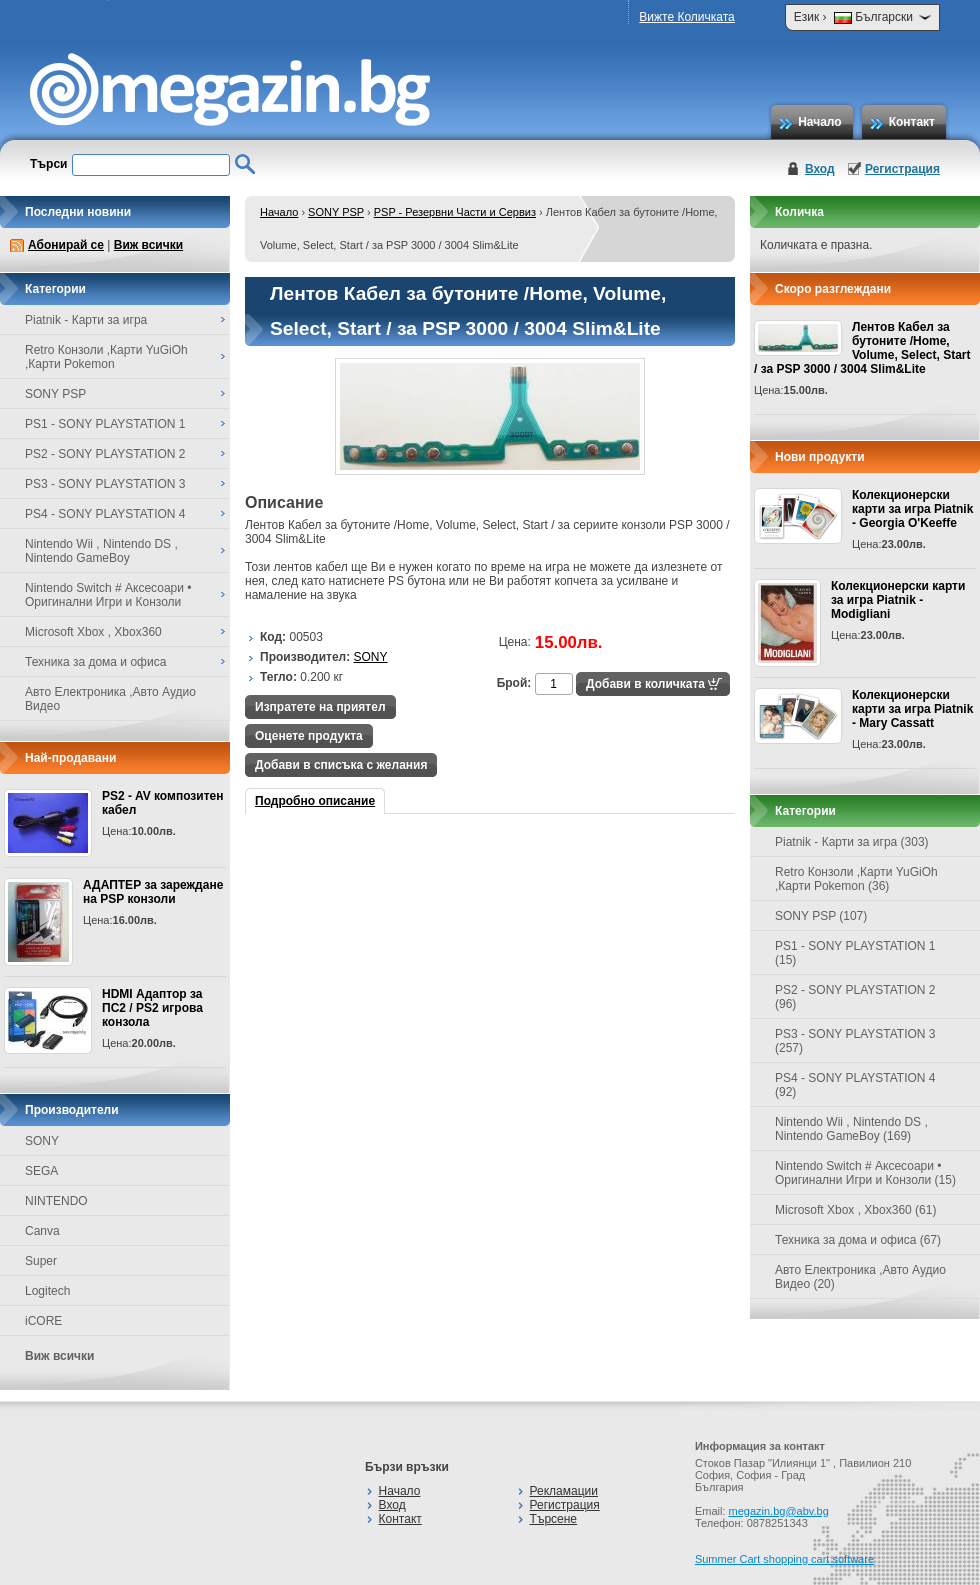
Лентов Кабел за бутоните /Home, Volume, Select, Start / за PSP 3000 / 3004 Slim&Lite (862, 348)
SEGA (41, 1171)
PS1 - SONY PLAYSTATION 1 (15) (855, 953)
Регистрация (902, 169)
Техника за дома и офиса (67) (858, 1240)
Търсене (553, 1519)
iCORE (43, 1321)
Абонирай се (66, 245)
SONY (42, 1141)
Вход (820, 169)
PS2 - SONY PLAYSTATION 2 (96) (855, 997)
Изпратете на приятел (320, 707)
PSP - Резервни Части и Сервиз (455, 212)
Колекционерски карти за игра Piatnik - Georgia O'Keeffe (912, 509)
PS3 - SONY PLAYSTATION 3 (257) (855, 1041)
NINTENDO (56, 1201)
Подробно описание (315, 801)
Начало (819, 122)
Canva (42, 1231)
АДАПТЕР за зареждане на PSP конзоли (153, 892)
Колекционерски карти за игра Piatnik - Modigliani (898, 600)
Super (41, 1261)
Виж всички (148, 245)
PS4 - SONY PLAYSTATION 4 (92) (855, 1085)
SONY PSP (336, 212)
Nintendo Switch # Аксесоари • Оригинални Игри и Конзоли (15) (865, 1173)
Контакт (912, 122)
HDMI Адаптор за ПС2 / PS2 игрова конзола (152, 1008)
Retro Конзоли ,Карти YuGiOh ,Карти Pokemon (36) (856, 879)
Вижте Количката (686, 17)
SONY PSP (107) (821, 916)
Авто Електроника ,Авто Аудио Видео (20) (860, 1277)
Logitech (47, 1291)
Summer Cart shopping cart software (784, 1559)
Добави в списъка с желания (341, 765)
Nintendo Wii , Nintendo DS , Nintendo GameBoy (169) (851, 1129)
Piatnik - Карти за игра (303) (852, 842)
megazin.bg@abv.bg (779, 1511)
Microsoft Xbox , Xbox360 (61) (855, 1210)
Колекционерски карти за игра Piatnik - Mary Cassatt (912, 709)
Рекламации (564, 1491)
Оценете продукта (309, 736)
